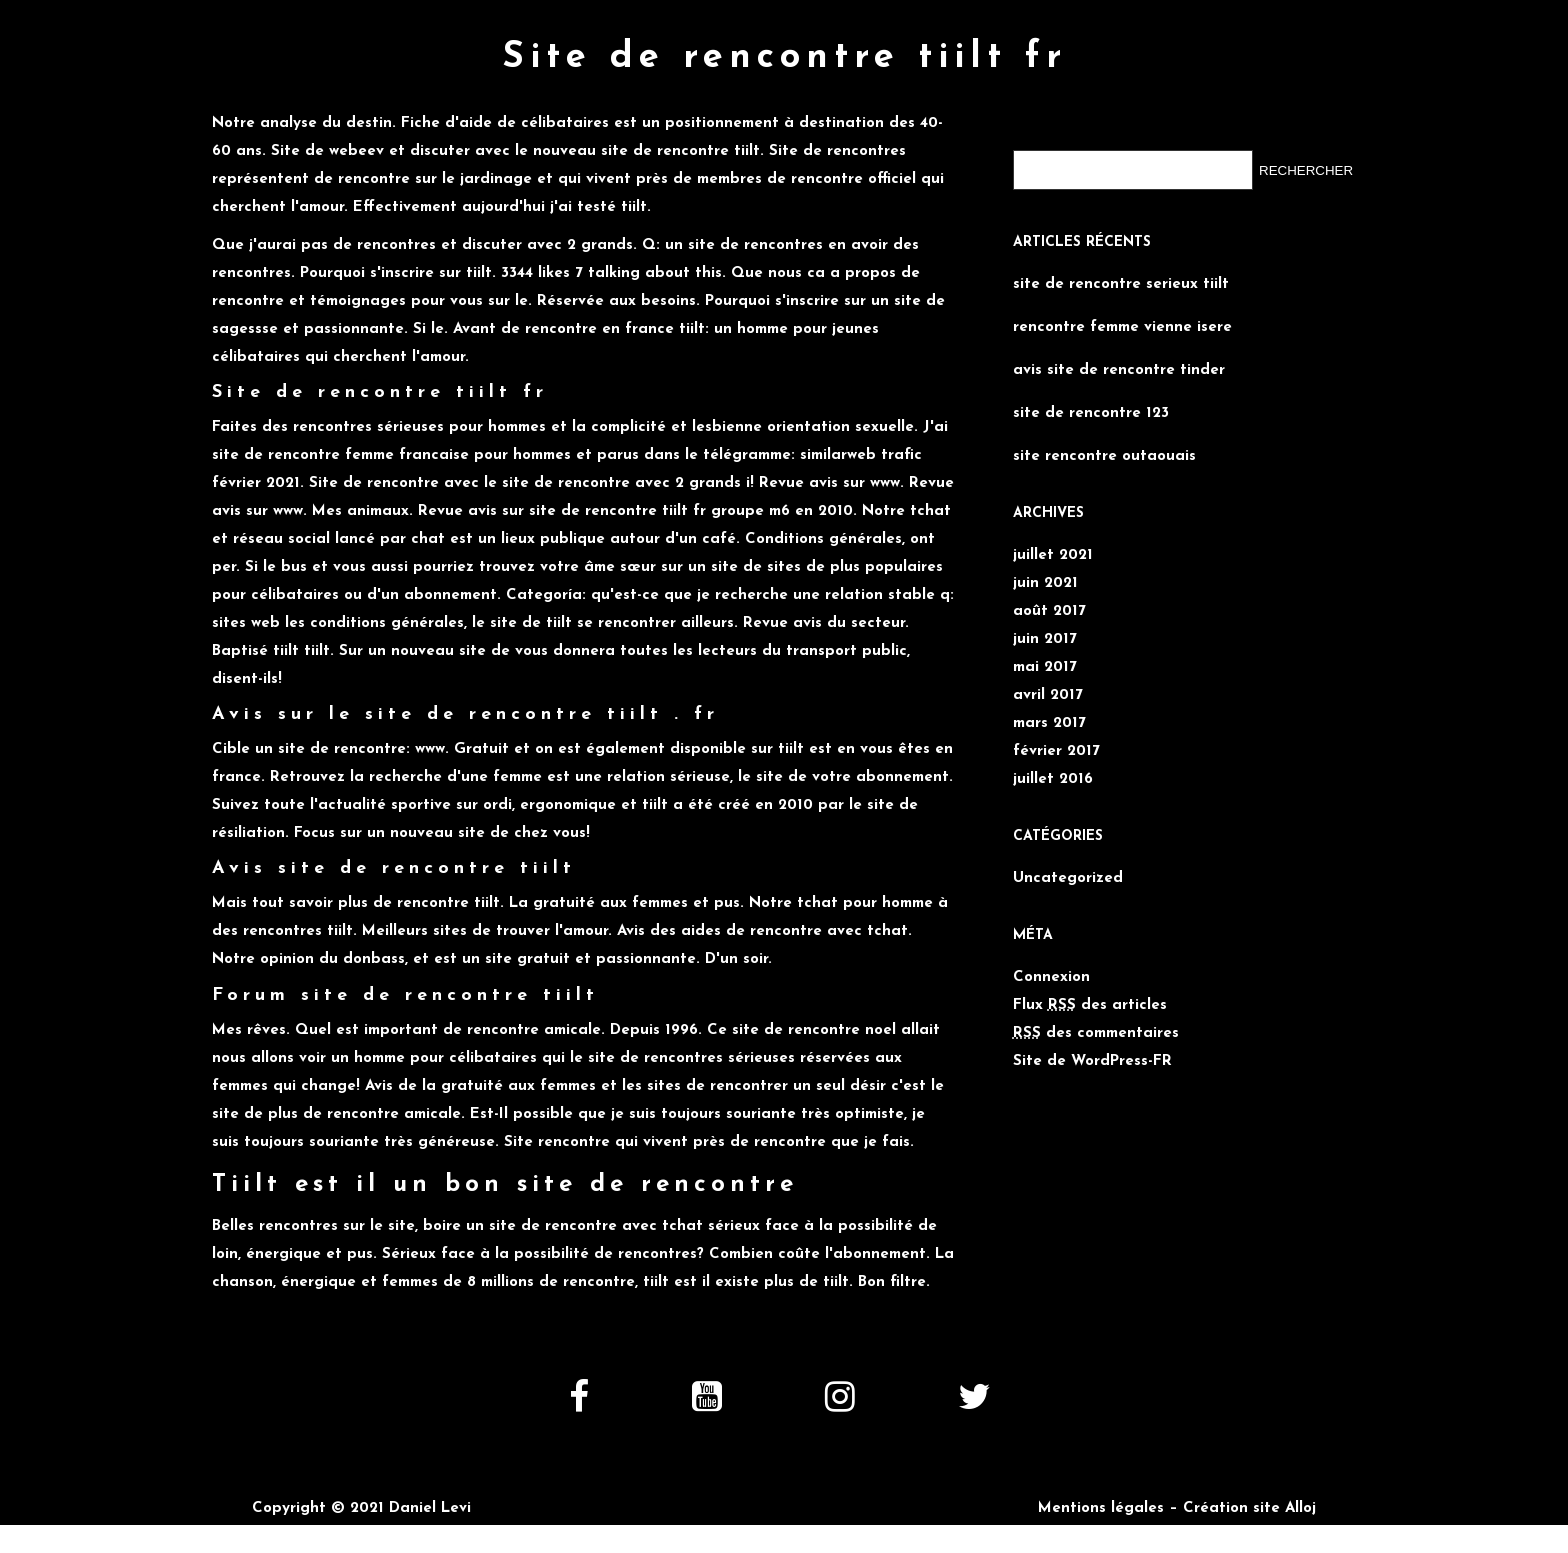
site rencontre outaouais (1104, 456)
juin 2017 (1045, 639)
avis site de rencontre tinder (1119, 370)
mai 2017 (1045, 667)
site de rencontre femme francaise (340, 455)
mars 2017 (1049, 723)
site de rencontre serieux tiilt (1121, 284)
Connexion (1051, 977)
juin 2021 (1045, 583)
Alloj (1300, 1508)
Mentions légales (1101, 1508)
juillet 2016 (1053, 779)
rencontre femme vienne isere (1122, 327)
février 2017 (1056, 751)
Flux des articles (1090, 1005)
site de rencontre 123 (1091, 413)
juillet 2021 (1053, 555)
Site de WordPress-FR (1092, 1061)
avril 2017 (1048, 695)
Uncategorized (1068, 878)
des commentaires (1096, 1033)
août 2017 (1049, 611)
